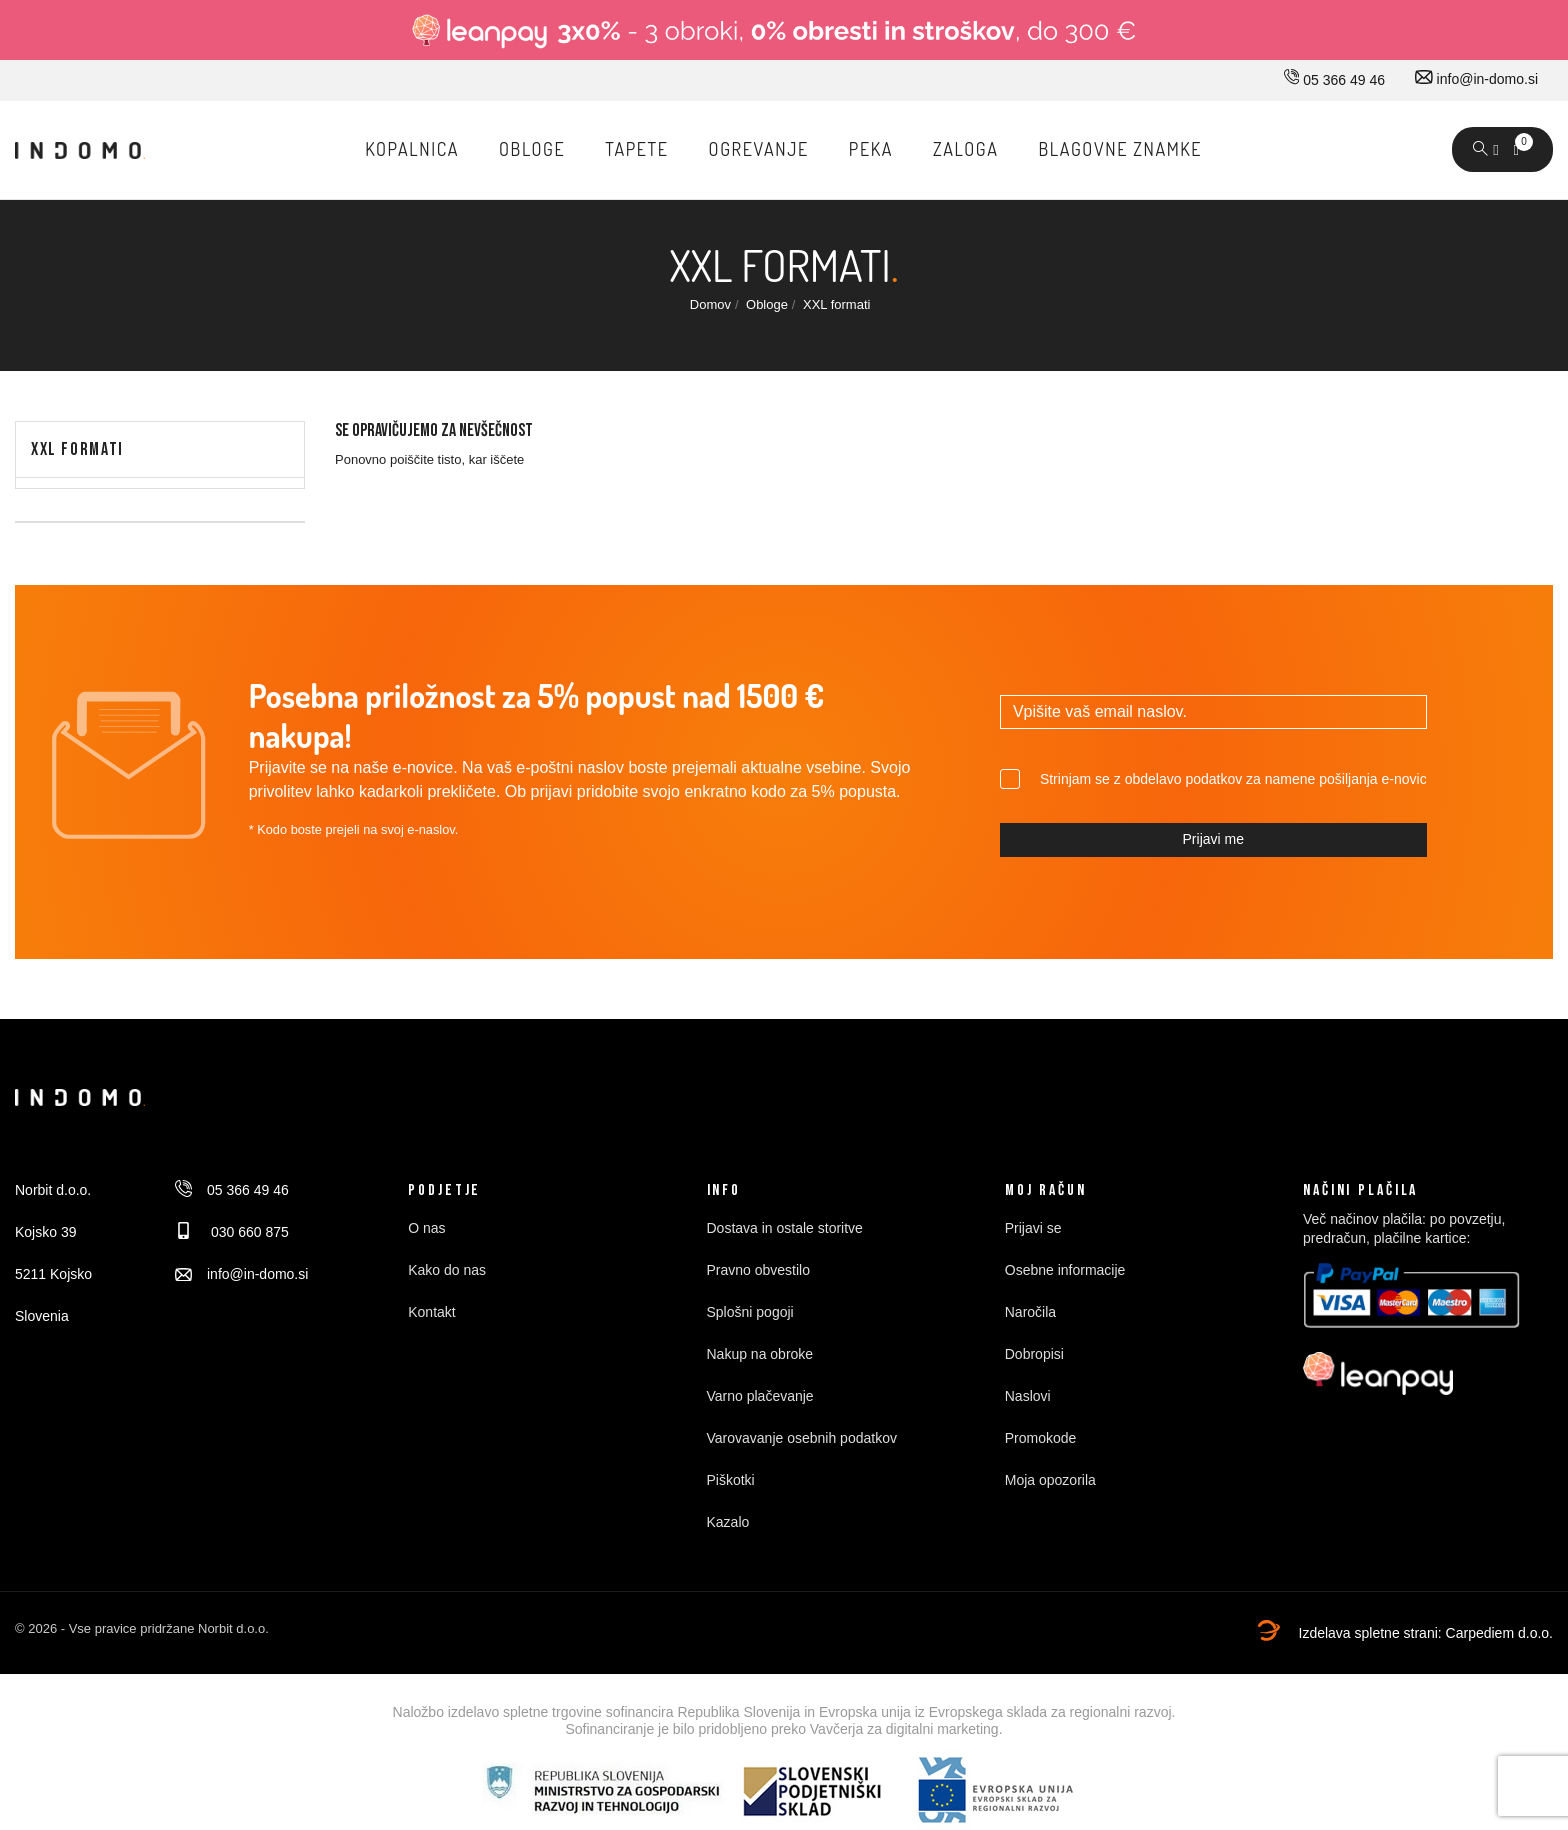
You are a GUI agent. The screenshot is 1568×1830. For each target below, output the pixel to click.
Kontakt (431, 1312)
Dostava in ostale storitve (785, 1228)
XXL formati (77, 449)
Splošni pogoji (750, 1312)
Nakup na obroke (760, 1354)
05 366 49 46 (1334, 80)
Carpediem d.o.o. (1499, 1633)
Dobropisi (1034, 1354)
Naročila (1030, 1312)
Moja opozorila (1050, 1480)
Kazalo (728, 1522)
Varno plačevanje (760, 1396)
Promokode (1041, 1438)
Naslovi (1028, 1396)
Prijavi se (1033, 1228)
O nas (426, 1228)
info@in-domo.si (1476, 79)
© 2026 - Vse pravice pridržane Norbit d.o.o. (142, 1628)
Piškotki (731, 1480)
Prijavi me (1213, 839)
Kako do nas (447, 1270)
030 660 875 (232, 1232)
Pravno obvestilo (759, 1270)
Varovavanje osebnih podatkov (802, 1438)
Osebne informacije (1065, 1270)
